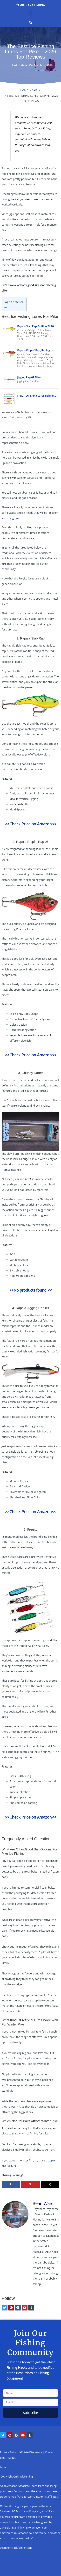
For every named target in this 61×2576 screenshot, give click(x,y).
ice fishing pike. (11, 518)
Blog (2, 2458)
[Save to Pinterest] (30, 2184)
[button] (30, 13)
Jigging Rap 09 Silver (29, 377)
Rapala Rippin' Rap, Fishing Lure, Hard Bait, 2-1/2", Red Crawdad (36, 350)
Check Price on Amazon (30, 823)
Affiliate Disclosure (30, 2452)
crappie (50, 2160)
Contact (50, 2452)
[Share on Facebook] (11, 2184)
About (12, 2458)
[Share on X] (50, 2184)
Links (3, 2467)
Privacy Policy (8, 2452)
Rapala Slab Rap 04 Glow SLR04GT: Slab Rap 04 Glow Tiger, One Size (36, 326)
